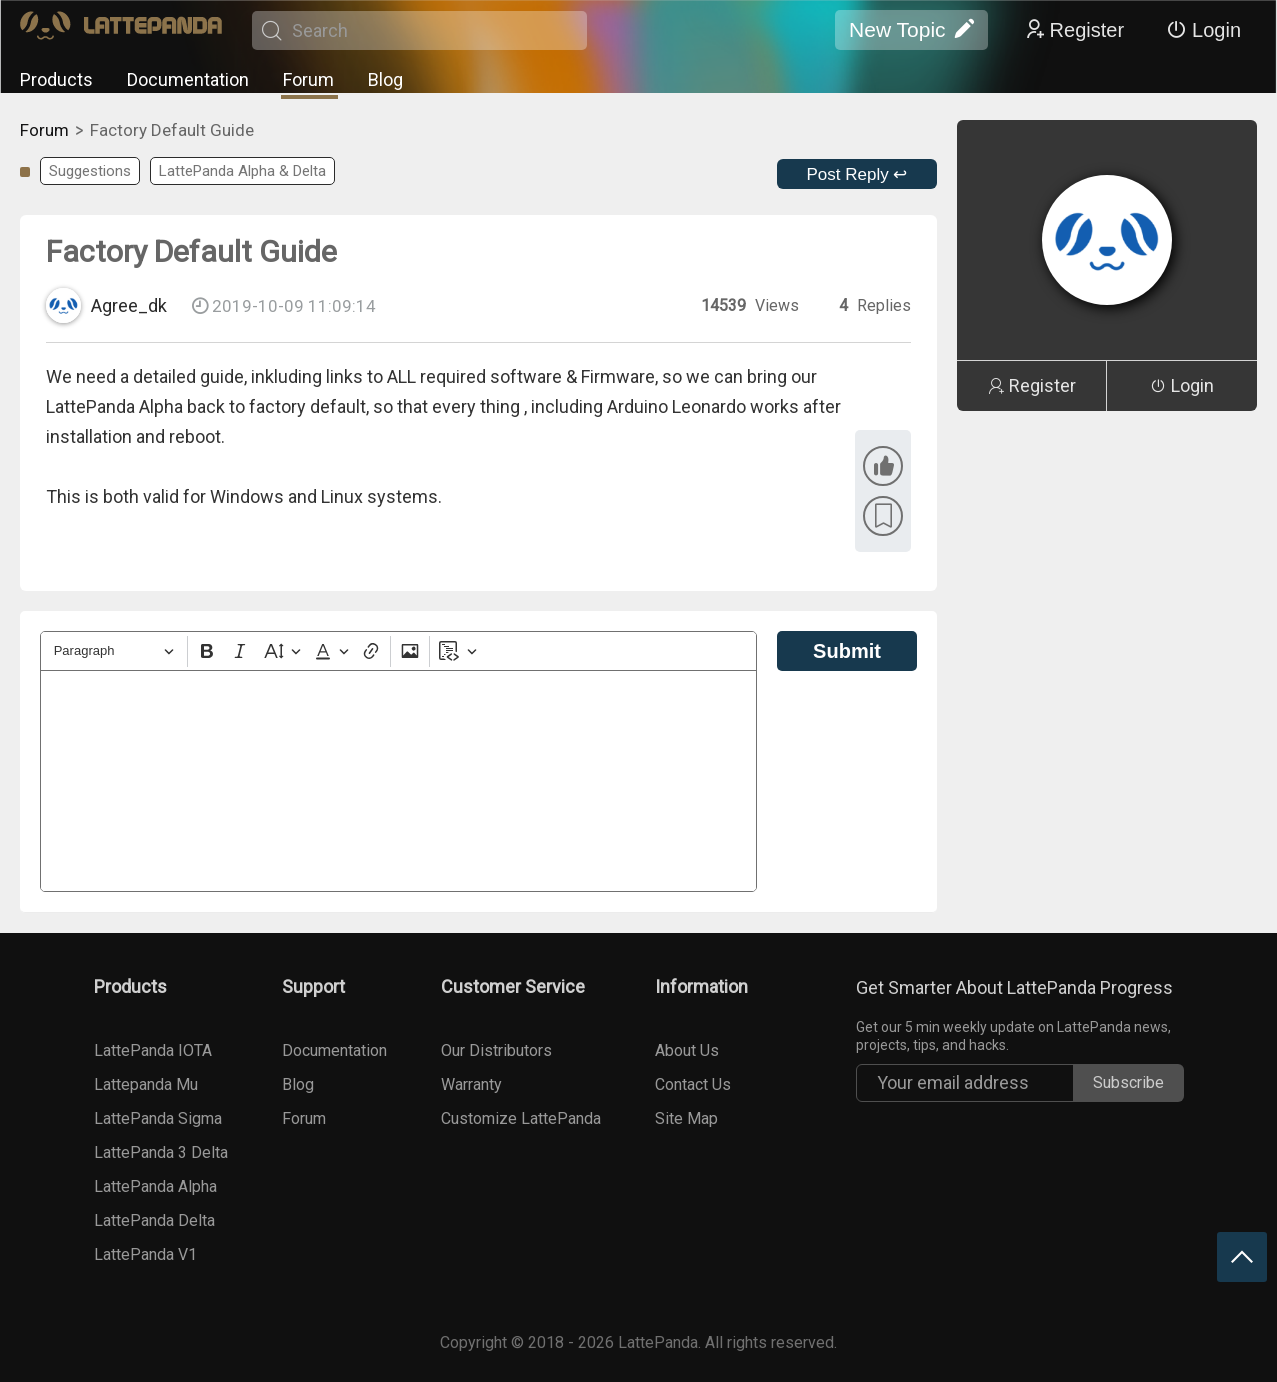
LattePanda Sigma (158, 1118)
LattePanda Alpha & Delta (242, 171)
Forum (308, 79)
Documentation (188, 79)
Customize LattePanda (521, 1118)
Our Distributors (496, 1050)
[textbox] (398, 781)
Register (1074, 30)
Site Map (686, 1118)
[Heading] (114, 651)
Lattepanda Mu (146, 1084)
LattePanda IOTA (153, 1050)
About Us (687, 1050)
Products (56, 79)
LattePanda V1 (145, 1254)
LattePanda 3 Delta (161, 1152)
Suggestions (90, 171)
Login (1203, 30)
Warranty (471, 1084)
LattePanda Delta (154, 1220)
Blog (385, 79)
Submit (847, 651)
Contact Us (693, 1084)
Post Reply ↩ (857, 174)
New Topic (911, 30)
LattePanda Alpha (155, 1186)
